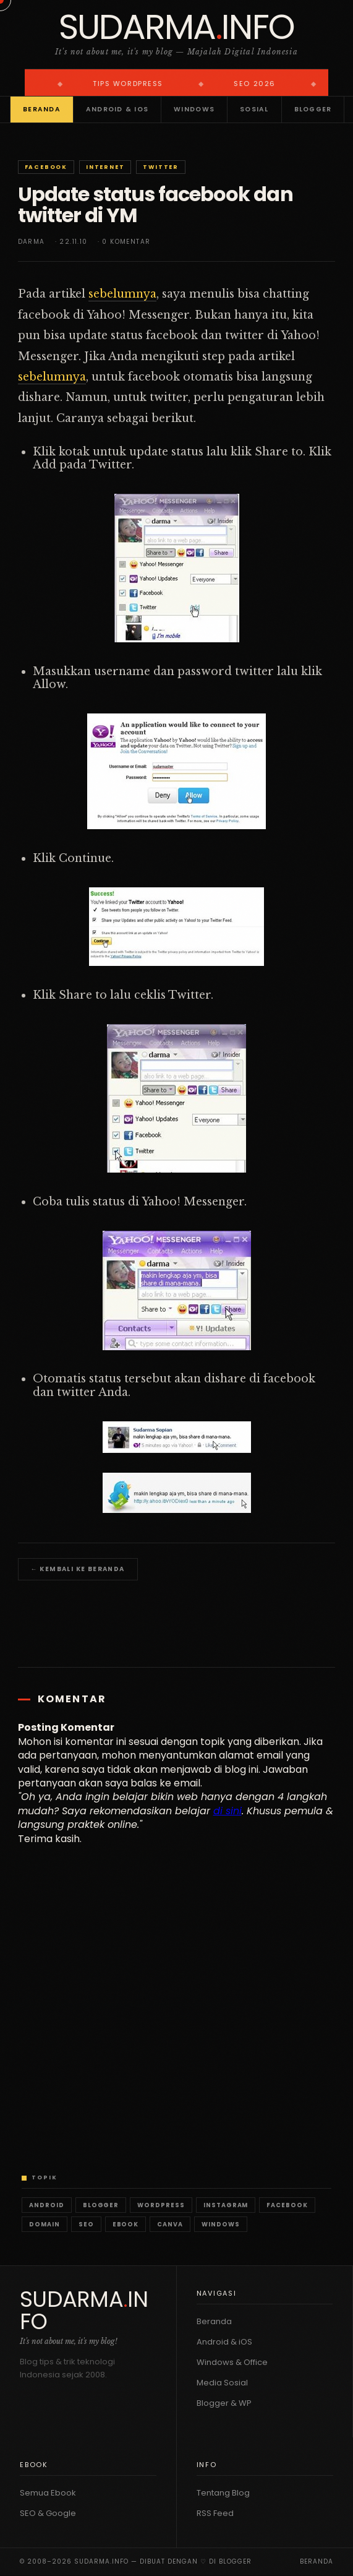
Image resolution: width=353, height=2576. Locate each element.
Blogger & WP (224, 2403)
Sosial (254, 109)
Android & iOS (117, 109)
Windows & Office (232, 2362)
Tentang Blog (223, 2493)
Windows (194, 109)
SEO (86, 2224)
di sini (227, 1811)
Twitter (161, 167)
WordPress (161, 2205)
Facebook (46, 167)
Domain (44, 2224)
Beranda (42, 109)
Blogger (313, 109)
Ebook (126, 2224)
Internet (105, 167)
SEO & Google (48, 2513)
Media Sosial (222, 2383)
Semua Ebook (48, 2493)
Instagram (226, 2205)
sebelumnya (122, 294)
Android (46, 2205)
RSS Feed (215, 2513)
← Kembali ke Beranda (78, 1569)
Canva (170, 2224)
